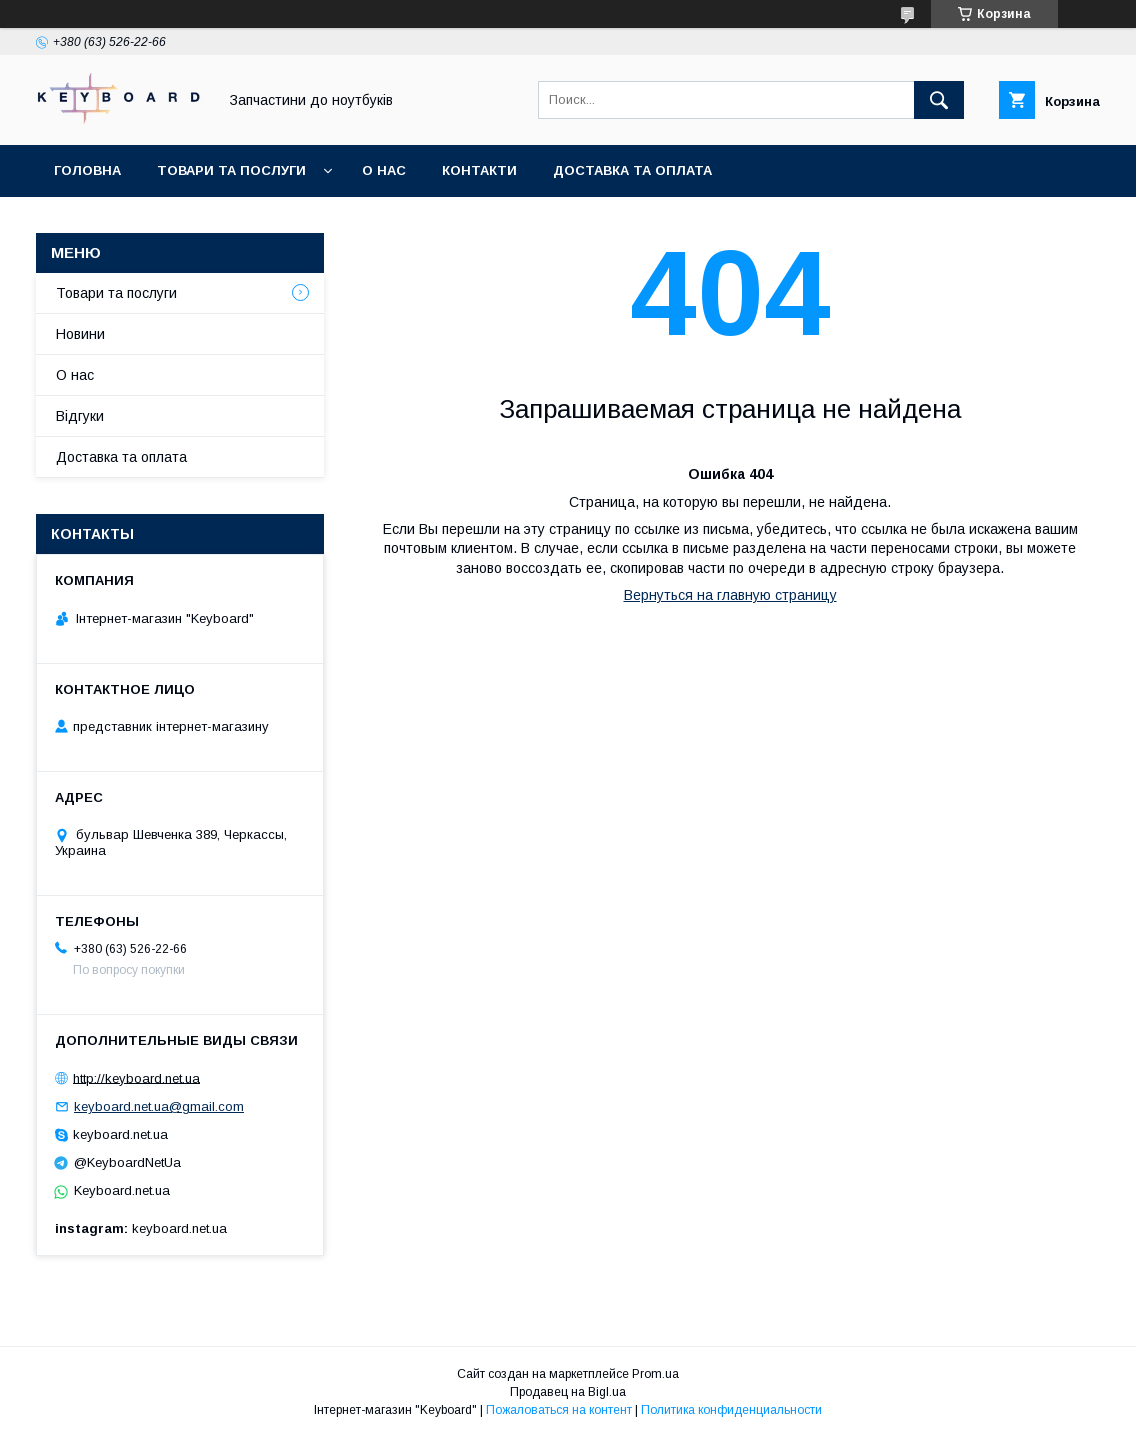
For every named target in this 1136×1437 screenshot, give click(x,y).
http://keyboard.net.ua (136, 1077)
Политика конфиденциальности (731, 1410)
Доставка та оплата (632, 170)
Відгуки (80, 416)
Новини (80, 334)
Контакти (479, 170)
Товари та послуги (231, 170)
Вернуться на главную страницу (730, 595)
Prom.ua (655, 1374)
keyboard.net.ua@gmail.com (159, 1106)
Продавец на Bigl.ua (568, 1392)
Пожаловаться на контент (559, 1410)
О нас (384, 170)
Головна (87, 170)
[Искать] (939, 100)
